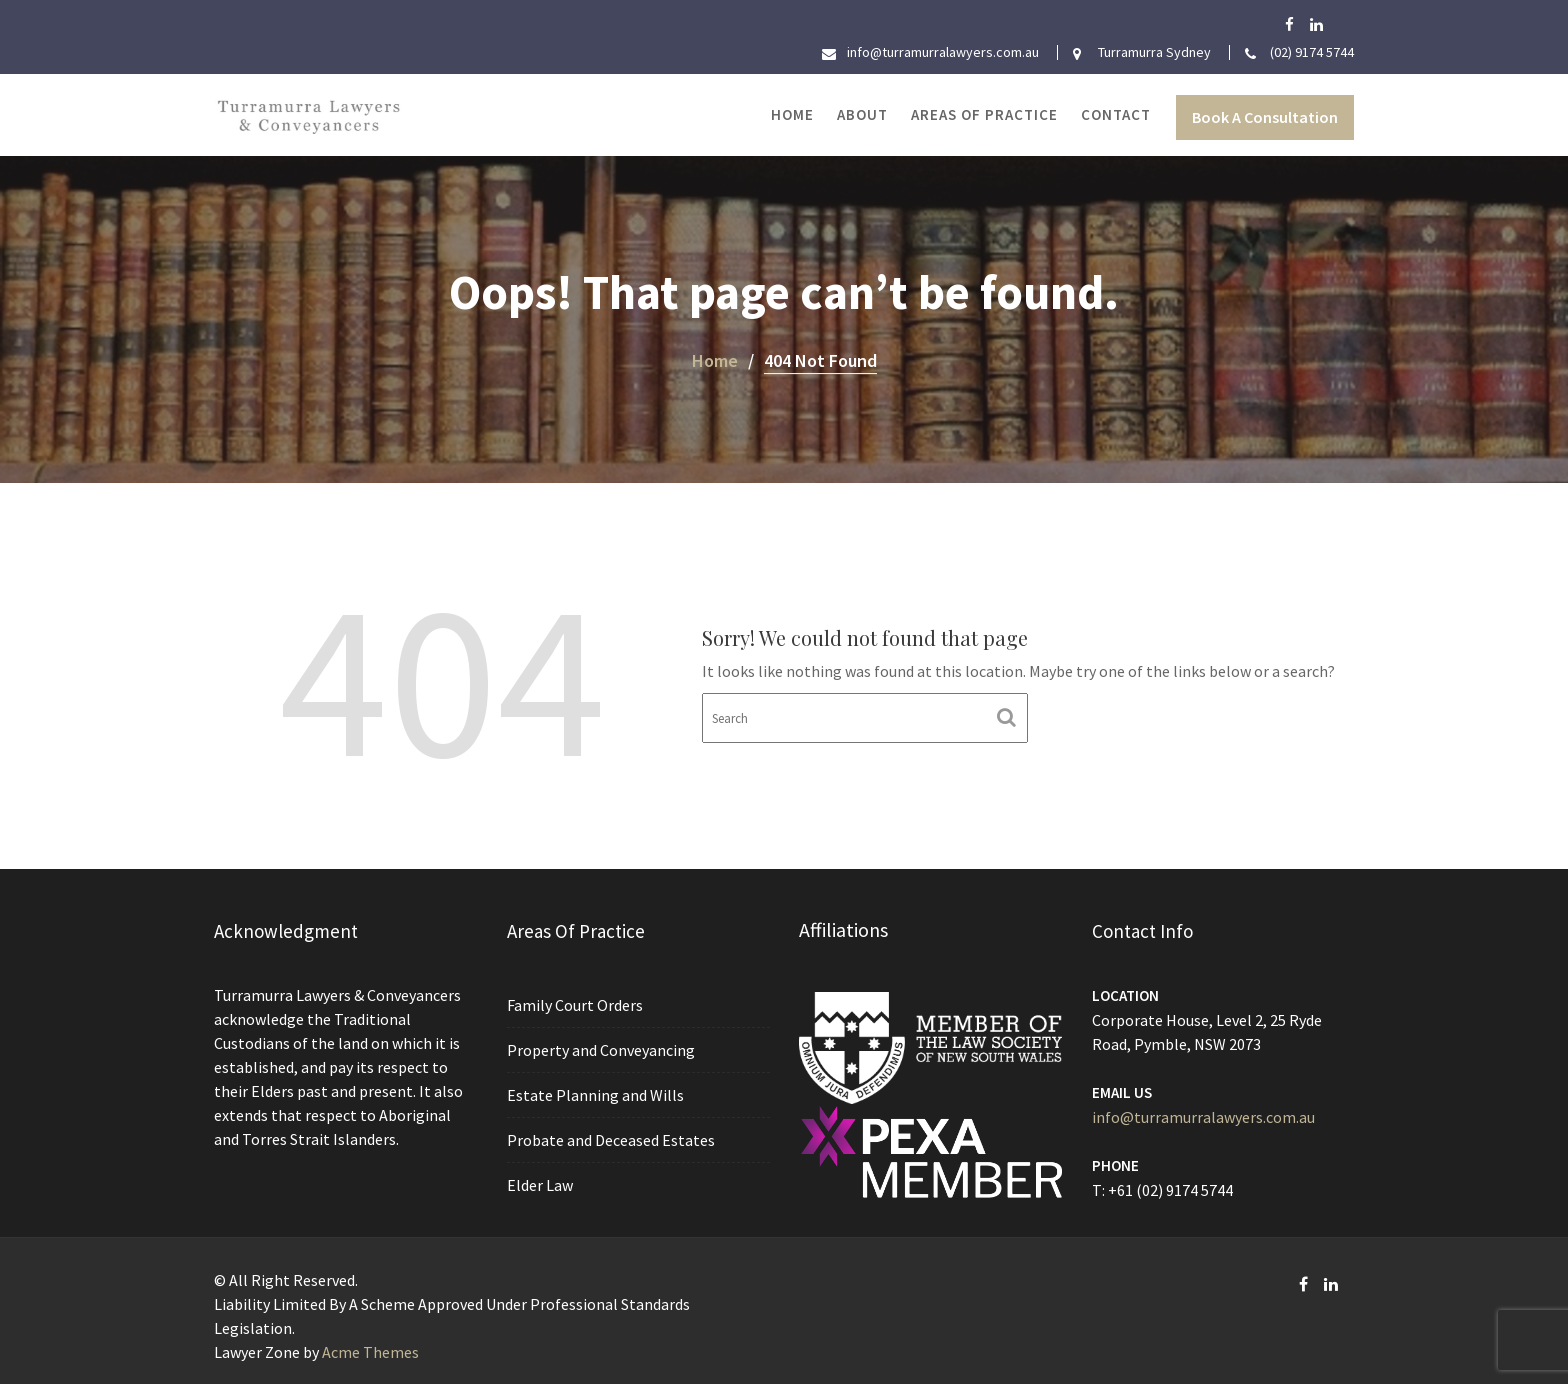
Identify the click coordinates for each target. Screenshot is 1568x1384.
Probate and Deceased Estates (610, 1139)
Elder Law (540, 1184)
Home (792, 114)
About (862, 114)
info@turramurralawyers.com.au (1203, 1117)
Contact (1116, 114)
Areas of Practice (984, 114)
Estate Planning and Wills (595, 1095)
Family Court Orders (575, 1006)
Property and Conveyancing (600, 1051)
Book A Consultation (1265, 117)
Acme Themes (370, 1352)
